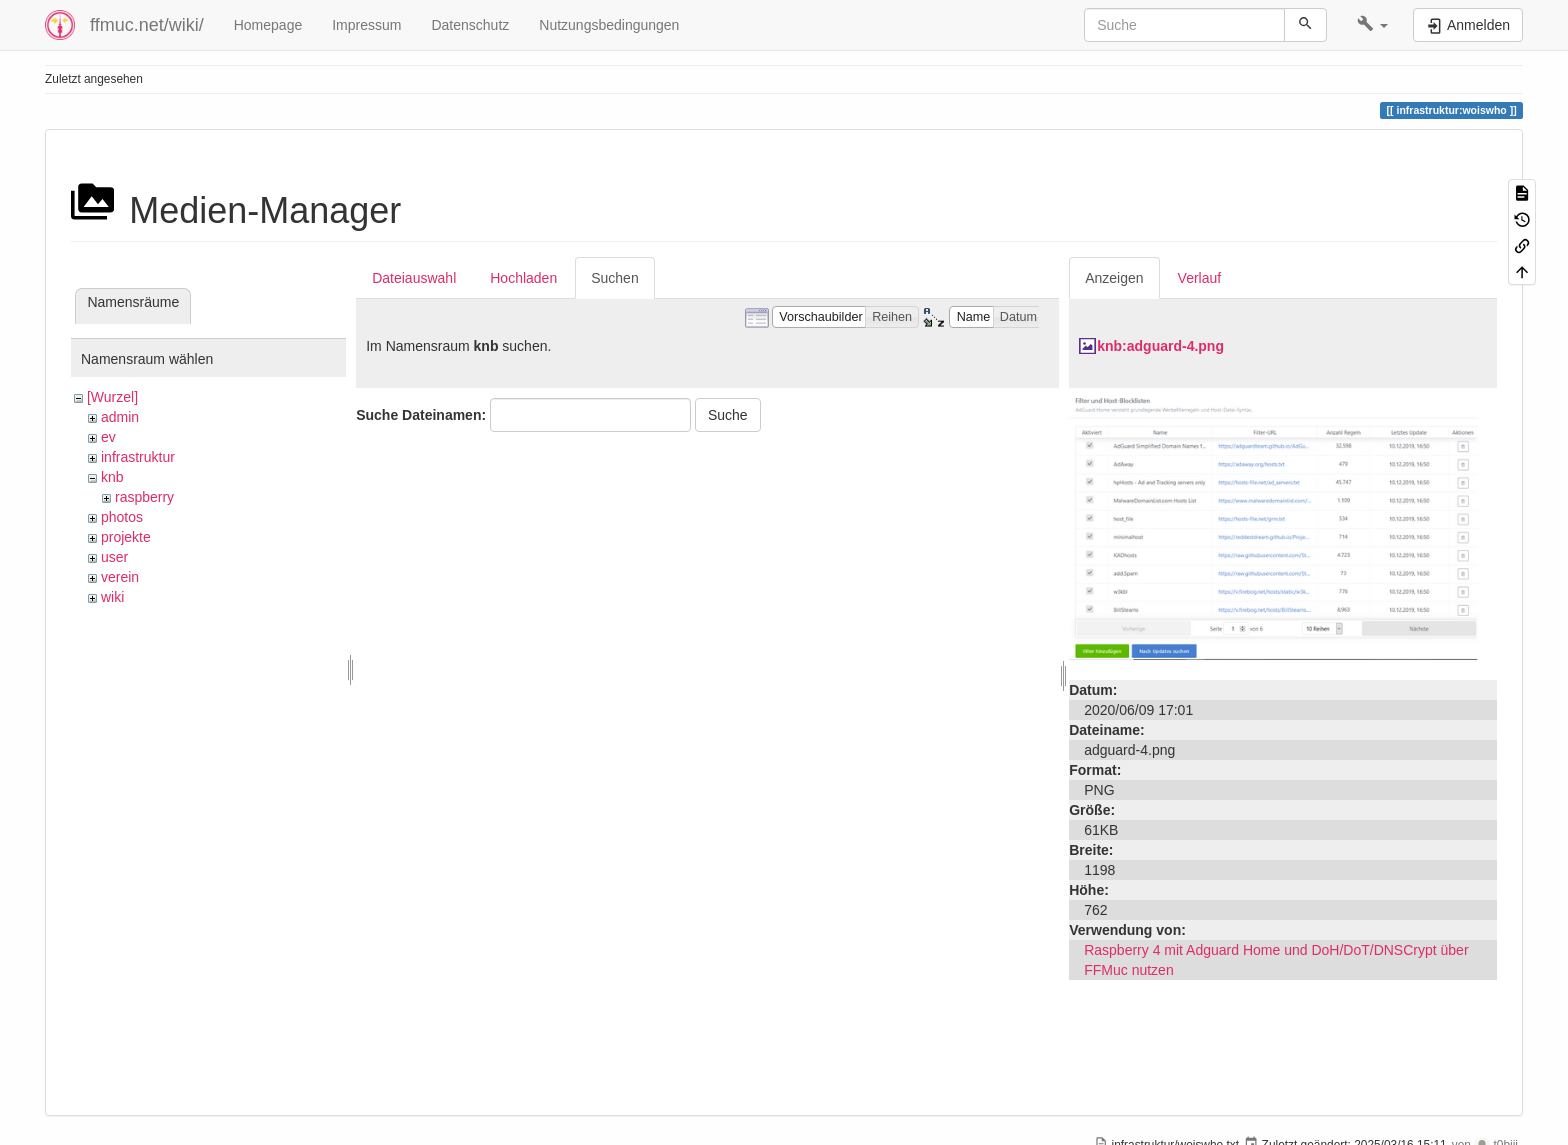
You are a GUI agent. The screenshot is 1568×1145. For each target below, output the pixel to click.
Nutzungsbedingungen (609, 25)
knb (112, 477)
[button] (1372, 25)
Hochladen (523, 278)
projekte (126, 537)
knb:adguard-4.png (1160, 346)
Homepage (268, 25)
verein (120, 577)
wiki (112, 597)
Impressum (366, 25)
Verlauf (1200, 278)
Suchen (614, 278)
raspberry (144, 497)
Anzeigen (1114, 278)
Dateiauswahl (414, 278)
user (114, 557)
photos (122, 517)
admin (120, 417)
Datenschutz (470, 25)
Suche (728, 415)
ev (108, 437)
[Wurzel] (112, 397)
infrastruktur (138, 457)
